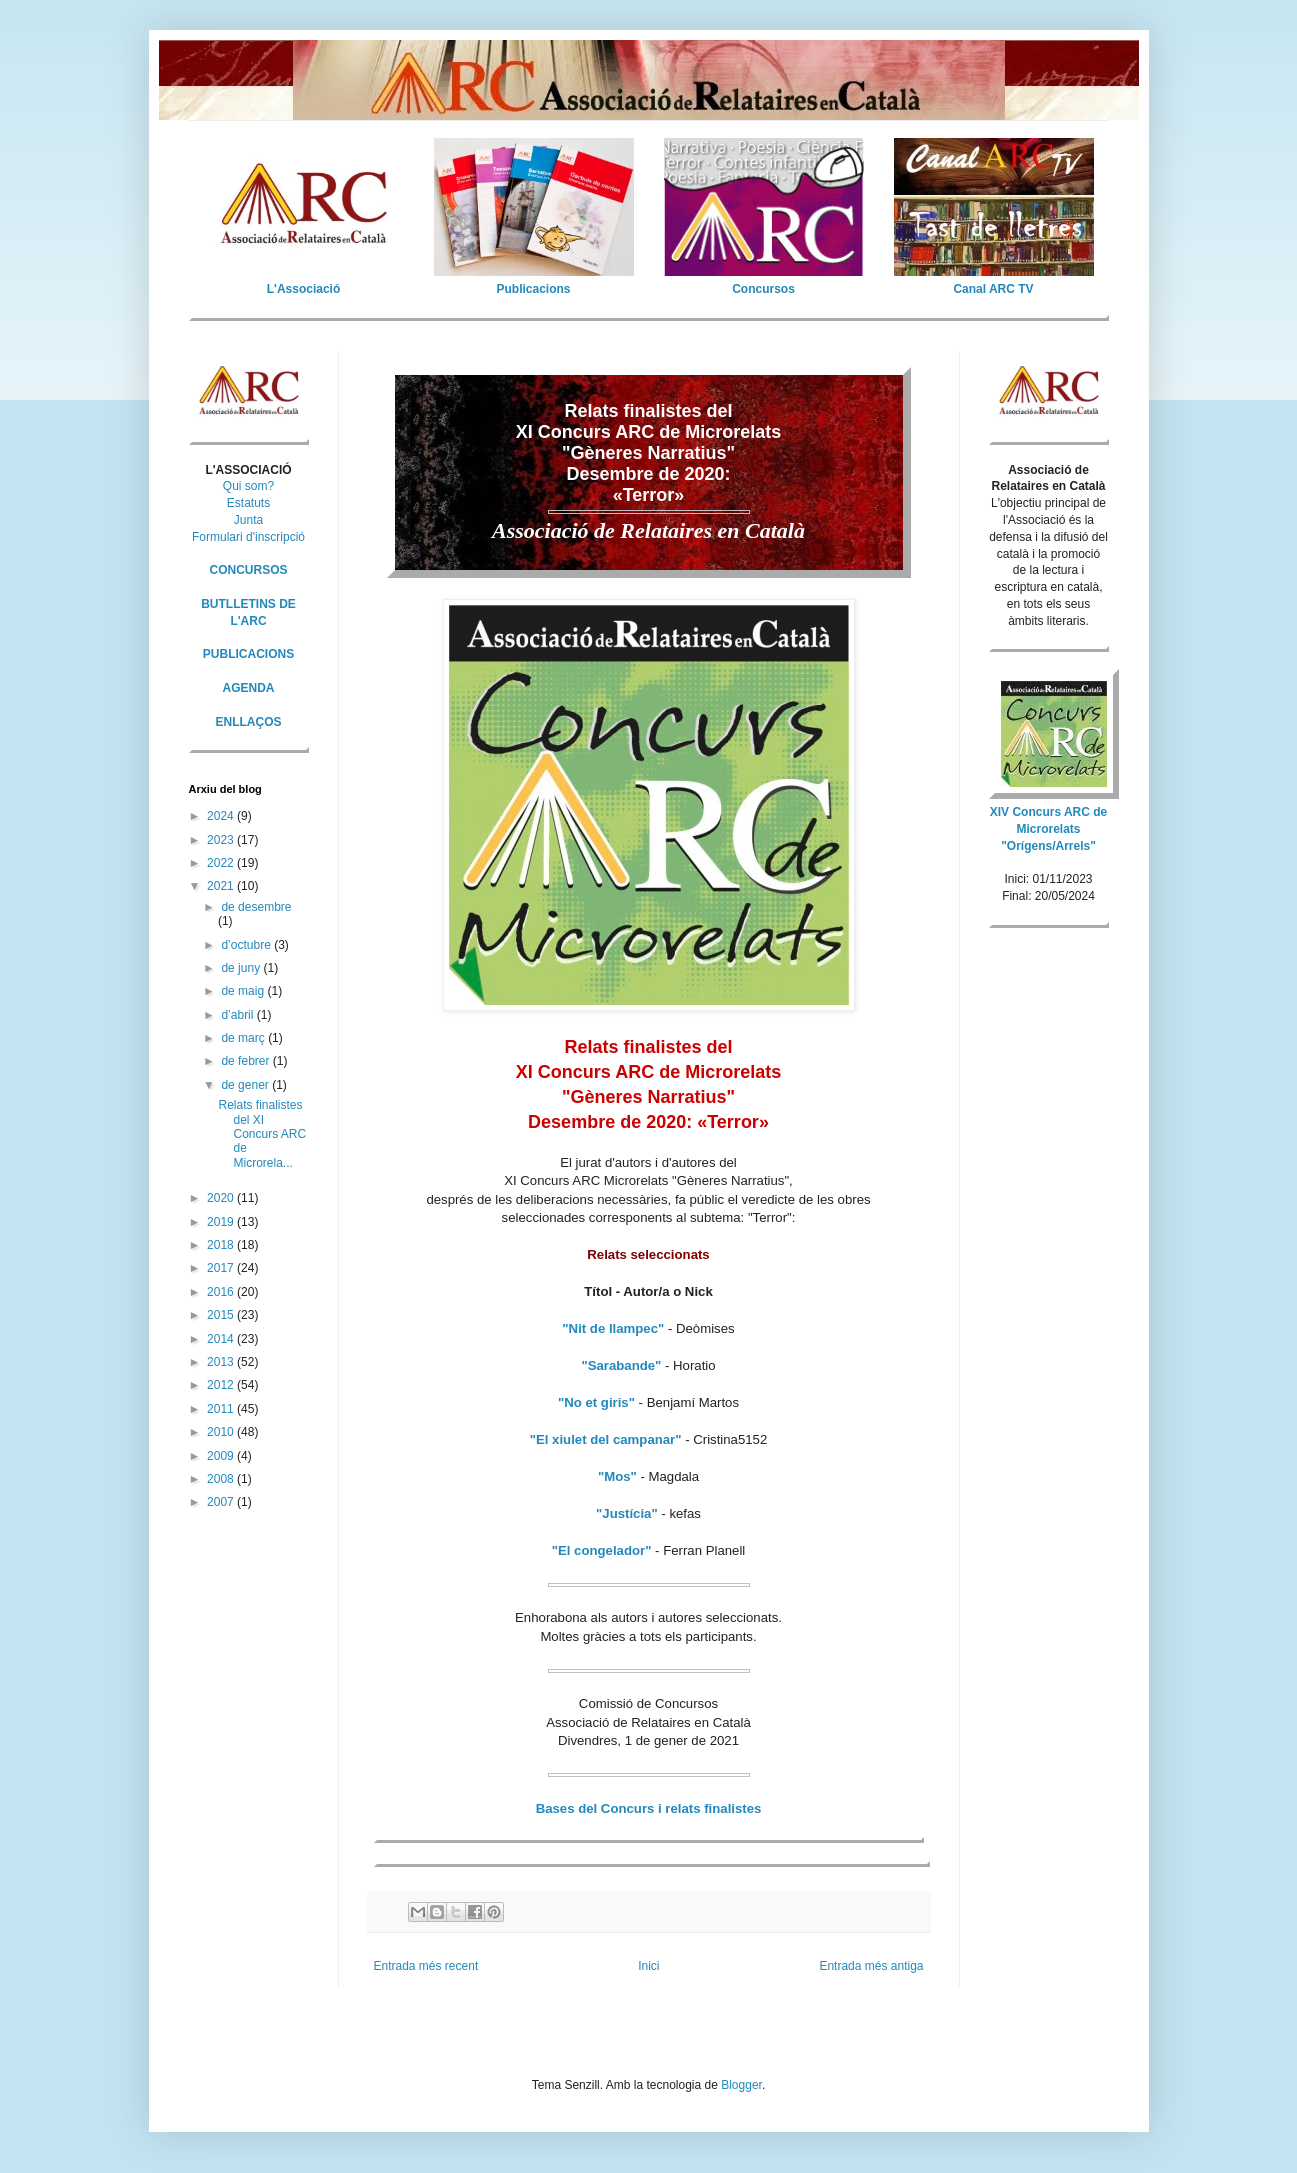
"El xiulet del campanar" (606, 1439)
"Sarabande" (621, 1365)
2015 (222, 1315)
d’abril (238, 1015)
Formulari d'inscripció (248, 537)
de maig (244, 991)
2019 (222, 1222)
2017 (222, 1268)
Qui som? (248, 486)
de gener (246, 1085)
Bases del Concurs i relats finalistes (649, 1808)
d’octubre (247, 945)
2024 (222, 816)
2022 (222, 863)
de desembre (256, 907)
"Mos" (617, 1476)
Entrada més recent (426, 1966)
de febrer (246, 1061)
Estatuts (248, 503)
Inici (648, 1966)
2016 (222, 1292)
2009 (222, 1456)
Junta (248, 520)
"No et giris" (596, 1402)
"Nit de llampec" (613, 1328)
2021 (222, 886)
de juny (242, 968)
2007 (222, 1502)
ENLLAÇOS (249, 722)
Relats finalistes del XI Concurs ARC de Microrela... (262, 1134)
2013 (222, 1362)
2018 (222, 1245)
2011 (222, 1409)
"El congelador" (602, 1550)
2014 (222, 1339)
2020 (222, 1198)
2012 (222, 1385)
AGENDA (248, 688)
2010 (222, 1432)
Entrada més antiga (871, 1966)
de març (244, 1038)
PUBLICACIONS (248, 654)
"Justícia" (627, 1513)
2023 (222, 840)
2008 (222, 1479)
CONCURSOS (248, 570)
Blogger (741, 2085)
